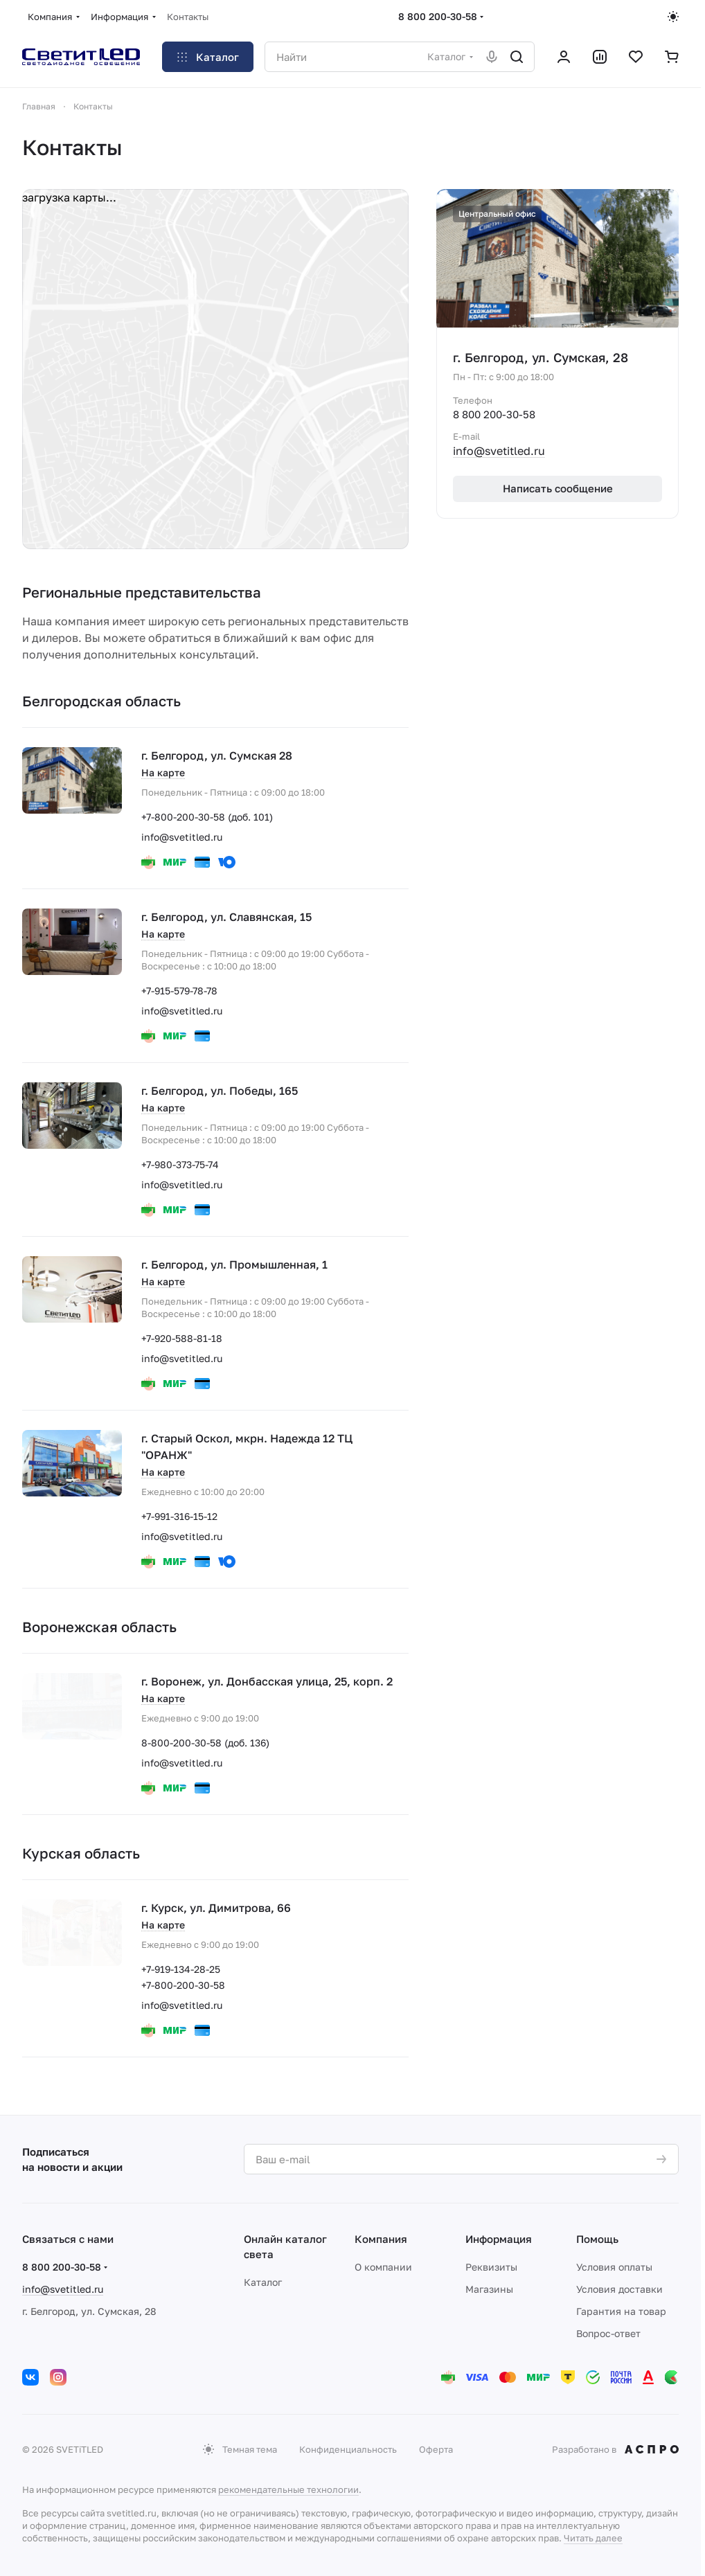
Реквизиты (491, 2267)
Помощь (597, 2239)
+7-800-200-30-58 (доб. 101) (207, 817)
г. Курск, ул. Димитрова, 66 (216, 1908)
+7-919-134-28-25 (180, 1969)
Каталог (263, 2282)
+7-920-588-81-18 (181, 1338)
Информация (498, 2239)
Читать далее (593, 2537)
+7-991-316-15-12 (179, 1516)
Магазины (489, 2289)
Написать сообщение (558, 488)
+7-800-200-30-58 (183, 1985)
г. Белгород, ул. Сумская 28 (216, 755)
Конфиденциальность (348, 2449)
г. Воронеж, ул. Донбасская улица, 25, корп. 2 (267, 1681)
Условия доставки (619, 2289)
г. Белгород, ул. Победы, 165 (219, 1091)
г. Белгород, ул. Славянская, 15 (226, 917)
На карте (163, 772)
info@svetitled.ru (181, 837)
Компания (381, 2239)
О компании (383, 2267)
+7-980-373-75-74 (180, 1164)
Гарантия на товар (621, 2311)
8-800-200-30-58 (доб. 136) (205, 1742)
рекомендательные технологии (288, 2489)
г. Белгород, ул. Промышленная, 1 (234, 1264)
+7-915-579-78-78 (179, 990)
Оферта (436, 2449)
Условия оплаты (614, 2267)
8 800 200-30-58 (437, 16)
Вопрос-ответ (608, 2333)
